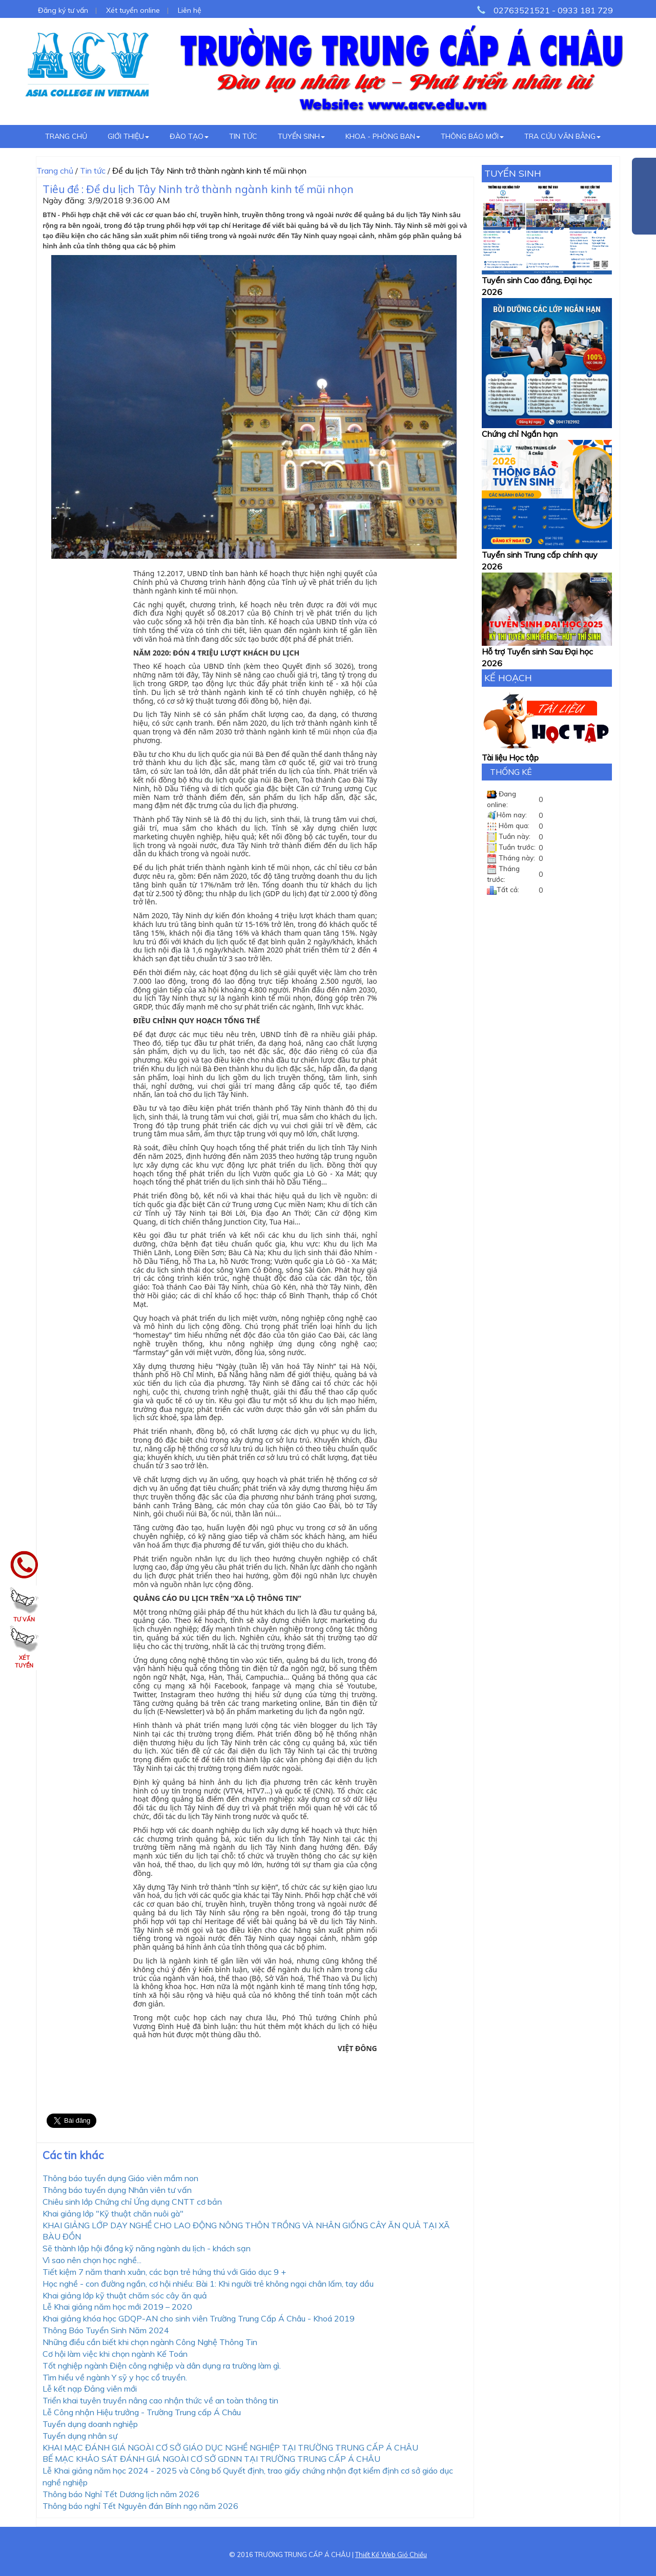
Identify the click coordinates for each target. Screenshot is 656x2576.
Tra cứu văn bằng (562, 136)
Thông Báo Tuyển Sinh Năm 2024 (106, 2330)
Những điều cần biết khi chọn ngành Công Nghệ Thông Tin (150, 2342)
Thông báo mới (472, 136)
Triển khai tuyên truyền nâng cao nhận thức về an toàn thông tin (160, 2400)
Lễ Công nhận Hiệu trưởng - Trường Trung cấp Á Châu (142, 2412)
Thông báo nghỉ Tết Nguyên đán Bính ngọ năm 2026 (140, 2506)
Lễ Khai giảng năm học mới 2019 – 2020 (117, 2306)
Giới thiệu (128, 136)
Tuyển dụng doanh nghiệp (90, 2424)
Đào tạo (189, 136)
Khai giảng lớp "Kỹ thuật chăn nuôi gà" (113, 2213)
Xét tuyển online (133, 10)
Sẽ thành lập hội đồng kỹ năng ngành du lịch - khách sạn (147, 2248)
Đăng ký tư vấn (63, 10)
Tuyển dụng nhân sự (80, 2436)
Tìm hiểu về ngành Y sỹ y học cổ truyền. (115, 2377)
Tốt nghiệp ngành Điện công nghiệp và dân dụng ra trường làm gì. (162, 2365)
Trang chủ (66, 136)
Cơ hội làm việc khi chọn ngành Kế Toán (115, 2354)
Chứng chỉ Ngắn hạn (520, 434)
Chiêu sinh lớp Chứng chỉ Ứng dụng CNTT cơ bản (132, 2202)
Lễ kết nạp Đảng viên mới (90, 2388)
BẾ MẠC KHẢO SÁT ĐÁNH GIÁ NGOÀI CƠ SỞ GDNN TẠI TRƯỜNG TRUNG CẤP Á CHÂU (211, 2459)
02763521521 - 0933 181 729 (553, 10)
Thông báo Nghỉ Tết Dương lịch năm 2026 (121, 2494)
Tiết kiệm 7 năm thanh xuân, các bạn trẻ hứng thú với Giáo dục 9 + (164, 2272)
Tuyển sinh (301, 136)
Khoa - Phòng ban (382, 136)
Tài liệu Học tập (510, 757)
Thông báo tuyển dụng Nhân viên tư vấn (117, 2190)
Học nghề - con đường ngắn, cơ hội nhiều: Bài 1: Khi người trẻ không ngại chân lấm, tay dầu (208, 2283)
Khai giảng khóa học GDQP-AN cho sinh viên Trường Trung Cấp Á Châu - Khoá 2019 (199, 2318)
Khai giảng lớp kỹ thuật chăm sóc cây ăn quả (125, 2295)
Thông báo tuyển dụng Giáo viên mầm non (120, 2178)
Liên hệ (189, 10)
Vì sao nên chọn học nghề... (92, 2260)
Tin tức (243, 136)
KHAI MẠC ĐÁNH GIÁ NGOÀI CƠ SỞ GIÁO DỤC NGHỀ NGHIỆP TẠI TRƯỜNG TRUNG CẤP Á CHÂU (230, 2447)
